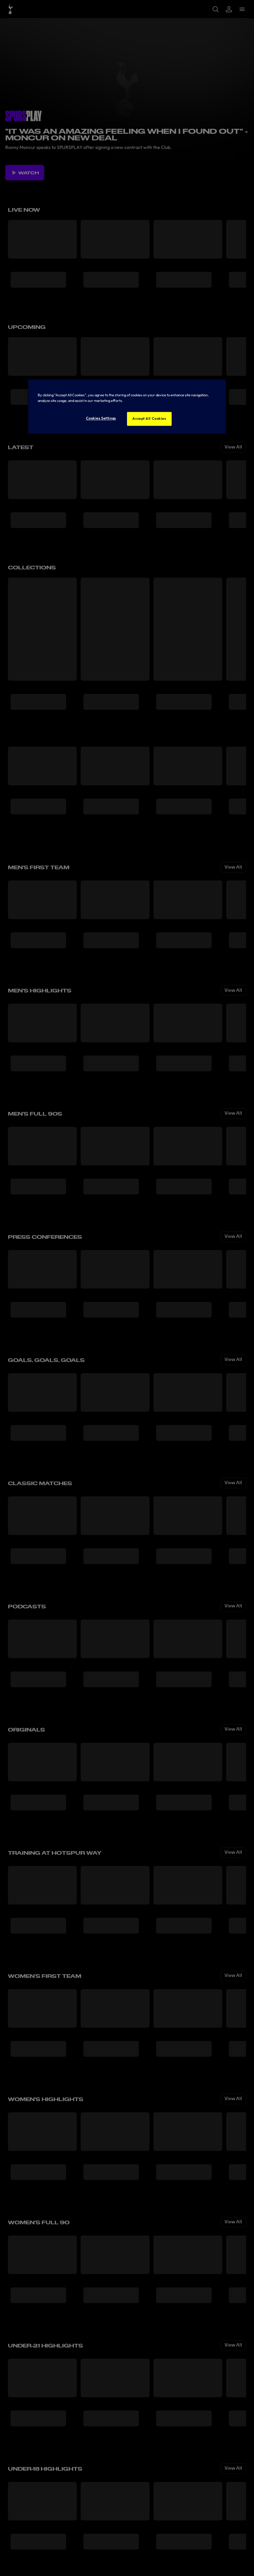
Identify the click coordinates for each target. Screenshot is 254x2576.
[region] (127, 406)
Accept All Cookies (149, 418)
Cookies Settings (101, 418)
